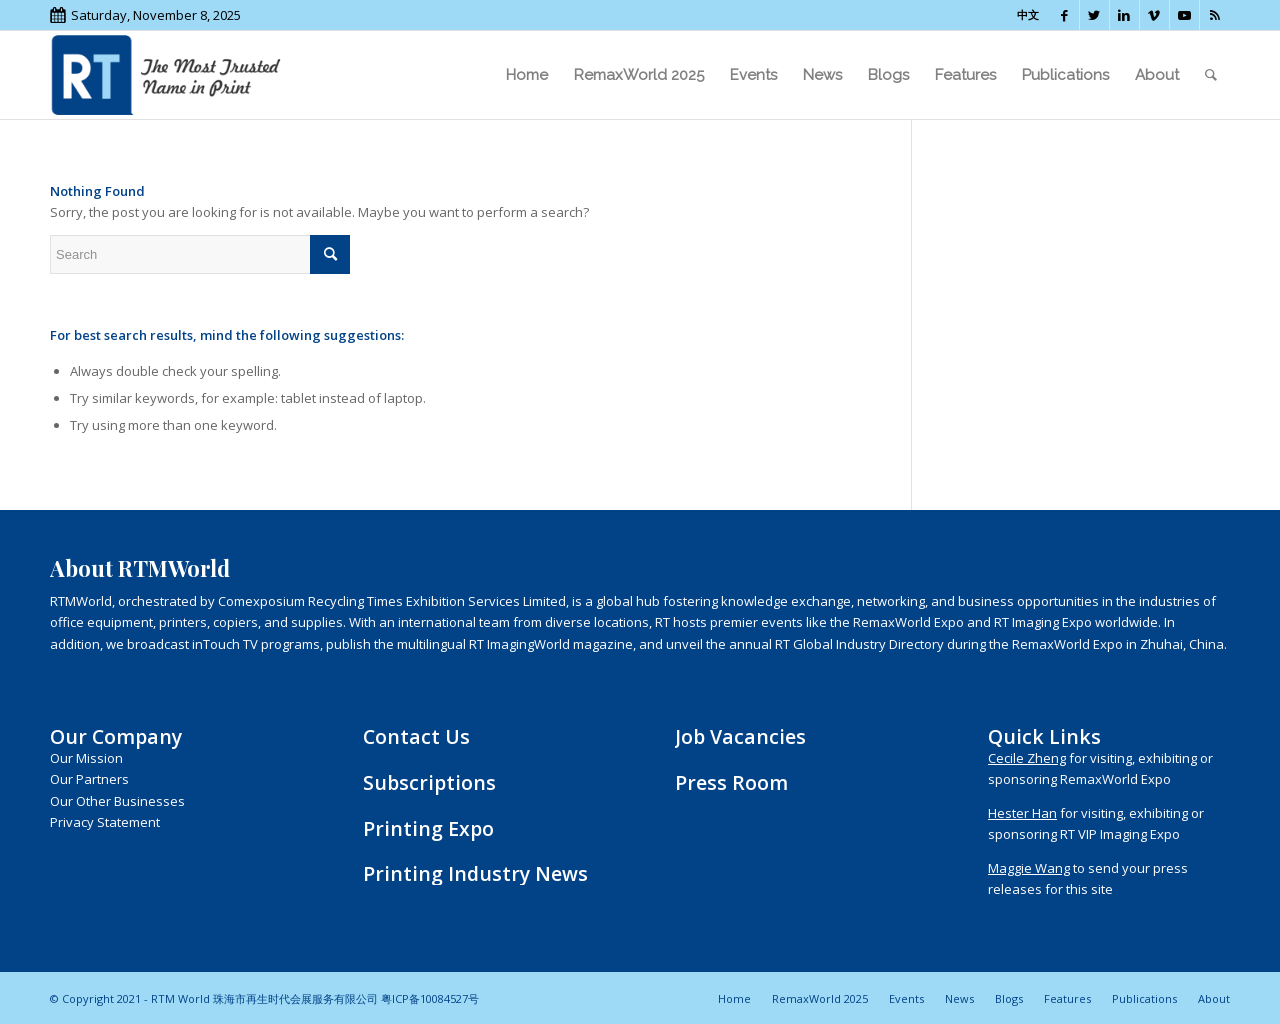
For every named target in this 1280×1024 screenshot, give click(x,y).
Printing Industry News (475, 873)
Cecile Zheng (1027, 758)
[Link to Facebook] (1064, 15)
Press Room (731, 782)
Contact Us (416, 736)
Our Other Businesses (117, 801)
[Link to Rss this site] (1215, 15)
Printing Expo (428, 828)
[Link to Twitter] (1094, 15)
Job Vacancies (740, 736)
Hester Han (1022, 813)
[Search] (1211, 75)
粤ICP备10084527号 (430, 998)
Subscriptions (429, 782)
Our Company (116, 736)
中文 (1028, 14)
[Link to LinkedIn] (1124, 15)
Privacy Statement (105, 822)
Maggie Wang (1029, 868)
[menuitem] (527, 75)
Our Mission (86, 758)
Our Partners (89, 779)
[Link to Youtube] (1184, 15)
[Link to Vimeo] (1154, 15)
